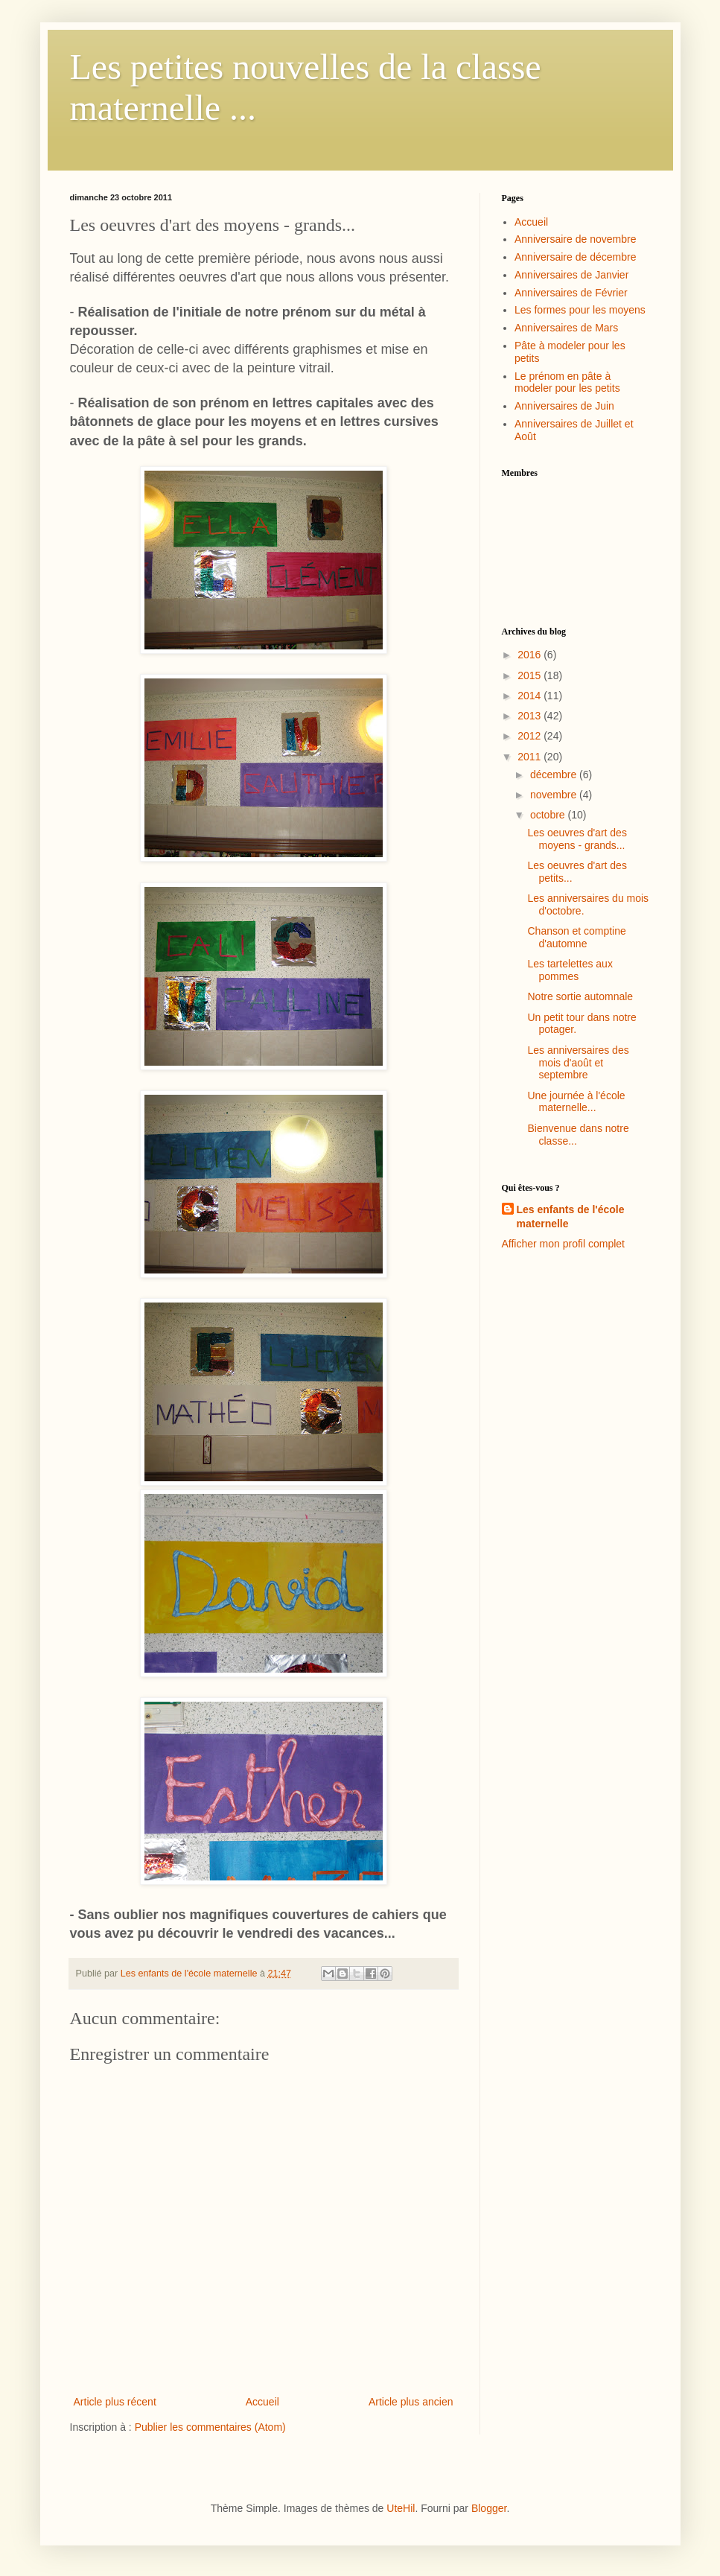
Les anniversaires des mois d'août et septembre (577, 1062)
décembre (554, 774)
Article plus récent (115, 2402)
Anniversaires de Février (571, 293)
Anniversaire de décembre (575, 257)
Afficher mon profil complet (563, 1244)
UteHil (400, 2508)
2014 (530, 696)
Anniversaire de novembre (575, 239)
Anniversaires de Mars (566, 328)
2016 (530, 655)
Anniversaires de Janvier (571, 275)
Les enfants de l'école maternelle (571, 1216)
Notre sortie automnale (580, 996)
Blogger (488, 2508)
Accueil (262, 2402)
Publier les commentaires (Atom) (210, 2427)
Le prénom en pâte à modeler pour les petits (567, 382)
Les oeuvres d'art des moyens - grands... (576, 839)
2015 (530, 675)
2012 (530, 736)
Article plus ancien (411, 2402)
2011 (530, 757)
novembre (554, 795)
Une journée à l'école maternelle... (576, 1102)
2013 (530, 716)
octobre (549, 815)
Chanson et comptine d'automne (576, 937)
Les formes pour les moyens (580, 310)
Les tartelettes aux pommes (569, 970)
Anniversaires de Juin (564, 406)
